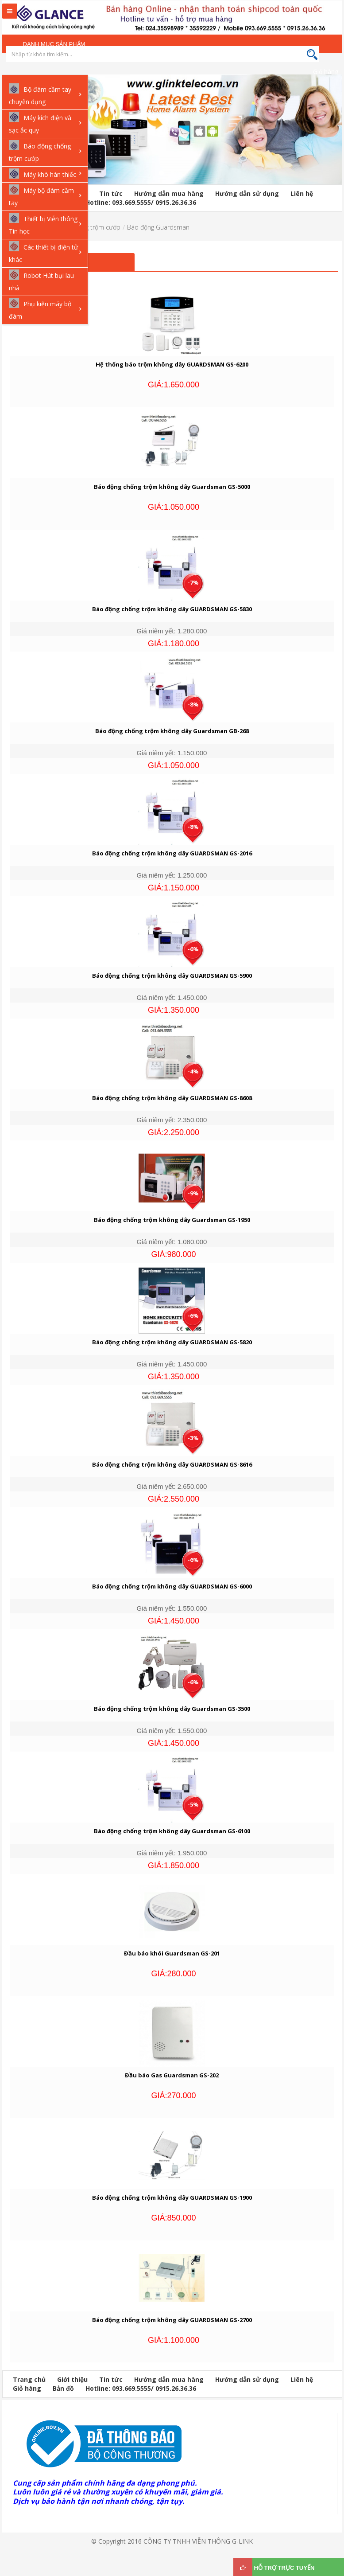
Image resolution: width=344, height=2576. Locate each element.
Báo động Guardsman (158, 227)
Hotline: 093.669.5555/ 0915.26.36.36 (140, 202)
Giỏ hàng (325, 71)
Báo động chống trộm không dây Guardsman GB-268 (172, 731)
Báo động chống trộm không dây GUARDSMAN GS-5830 (172, 609)
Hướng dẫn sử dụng (247, 193)
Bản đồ (63, 2388)
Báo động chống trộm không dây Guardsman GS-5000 (172, 487)
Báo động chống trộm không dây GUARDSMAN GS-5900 (172, 976)
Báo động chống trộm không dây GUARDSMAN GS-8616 (172, 1464)
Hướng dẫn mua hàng (169, 193)
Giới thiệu (72, 2379)
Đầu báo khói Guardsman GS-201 (172, 1953)
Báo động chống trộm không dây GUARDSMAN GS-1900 (172, 2197)
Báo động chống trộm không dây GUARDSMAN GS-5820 (172, 1342)
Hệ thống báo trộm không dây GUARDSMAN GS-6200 (172, 364)
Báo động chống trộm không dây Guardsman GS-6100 (172, 1831)
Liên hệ (301, 193)
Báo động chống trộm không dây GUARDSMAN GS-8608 (172, 1098)
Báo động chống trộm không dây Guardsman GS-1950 (172, 1220)
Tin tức (111, 193)
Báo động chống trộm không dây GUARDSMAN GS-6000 (172, 1586)
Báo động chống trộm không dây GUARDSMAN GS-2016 (172, 853)
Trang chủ (29, 2379)
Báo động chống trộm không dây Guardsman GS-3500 (172, 1709)
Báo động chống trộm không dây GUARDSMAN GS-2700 (172, 2320)
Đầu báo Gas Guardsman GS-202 (172, 2075)
